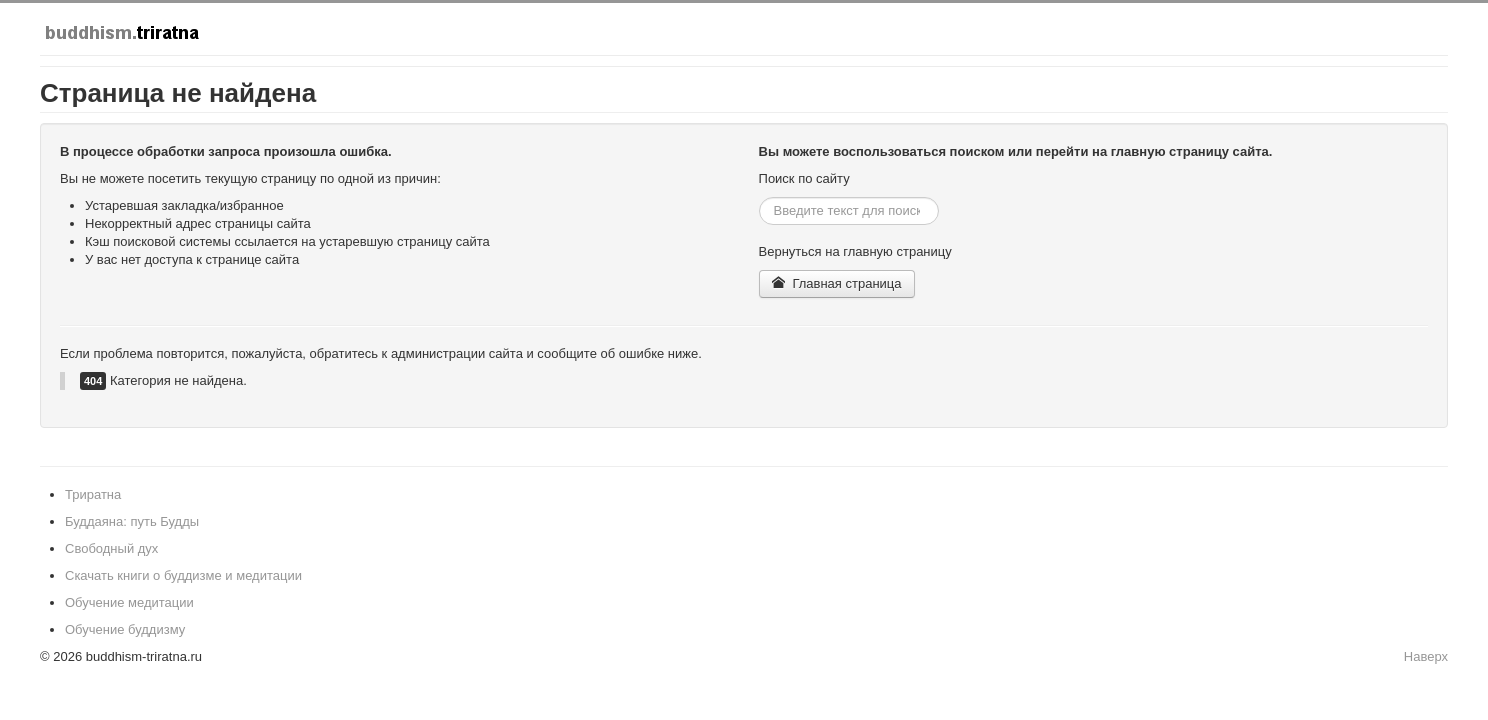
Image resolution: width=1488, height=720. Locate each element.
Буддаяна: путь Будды (132, 521)
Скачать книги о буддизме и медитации (183, 575)
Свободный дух (111, 548)
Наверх (1426, 656)
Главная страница (837, 283)
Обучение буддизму (125, 629)
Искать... (759, 197)
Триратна (93, 494)
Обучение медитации (129, 602)
